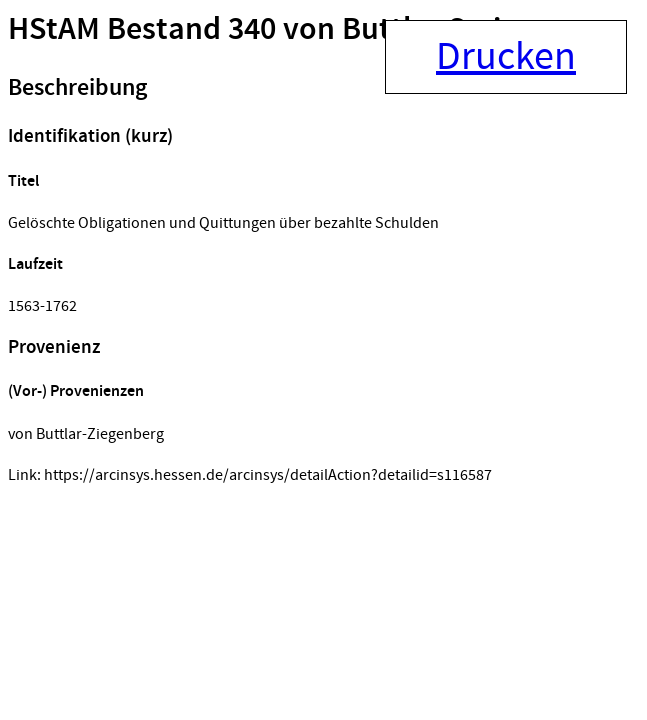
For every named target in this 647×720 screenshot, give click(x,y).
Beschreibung (77, 88)
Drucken (506, 57)
